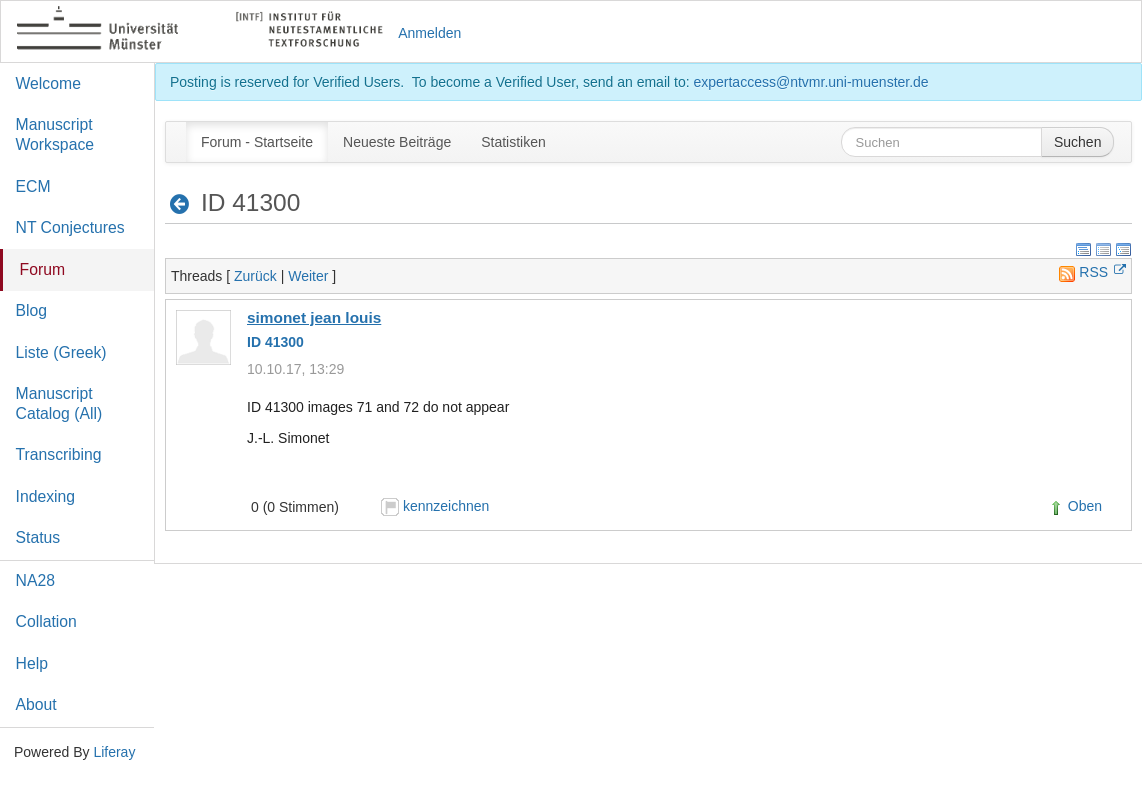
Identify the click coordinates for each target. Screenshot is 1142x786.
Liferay (114, 752)
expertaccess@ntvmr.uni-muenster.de (810, 82)
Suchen (1077, 142)
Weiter (308, 276)
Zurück (255, 276)
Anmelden (429, 33)
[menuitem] (257, 142)
